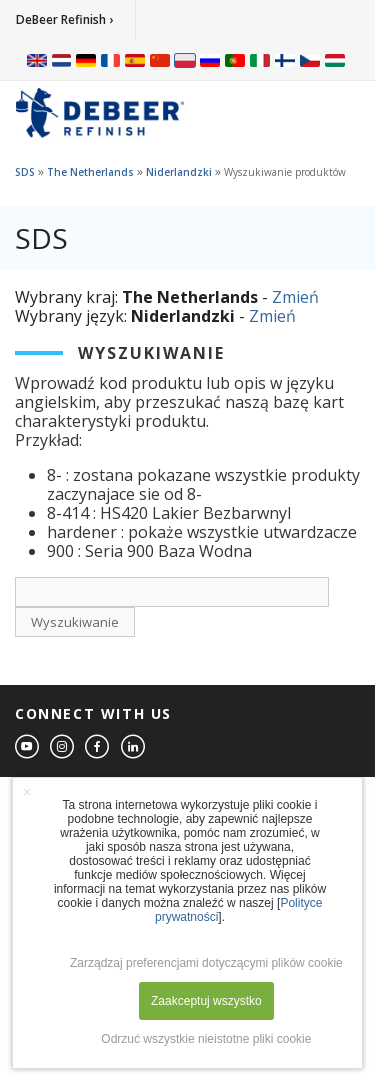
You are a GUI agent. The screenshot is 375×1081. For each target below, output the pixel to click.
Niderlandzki (179, 172)
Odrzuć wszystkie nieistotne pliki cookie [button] (206, 1039)
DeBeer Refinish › (64, 19)
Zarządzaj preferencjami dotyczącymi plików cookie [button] (206, 963)
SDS (25, 172)
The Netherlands (90, 172)
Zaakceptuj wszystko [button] (206, 1001)
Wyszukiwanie (75, 622)
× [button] (27, 792)
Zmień (295, 297)
